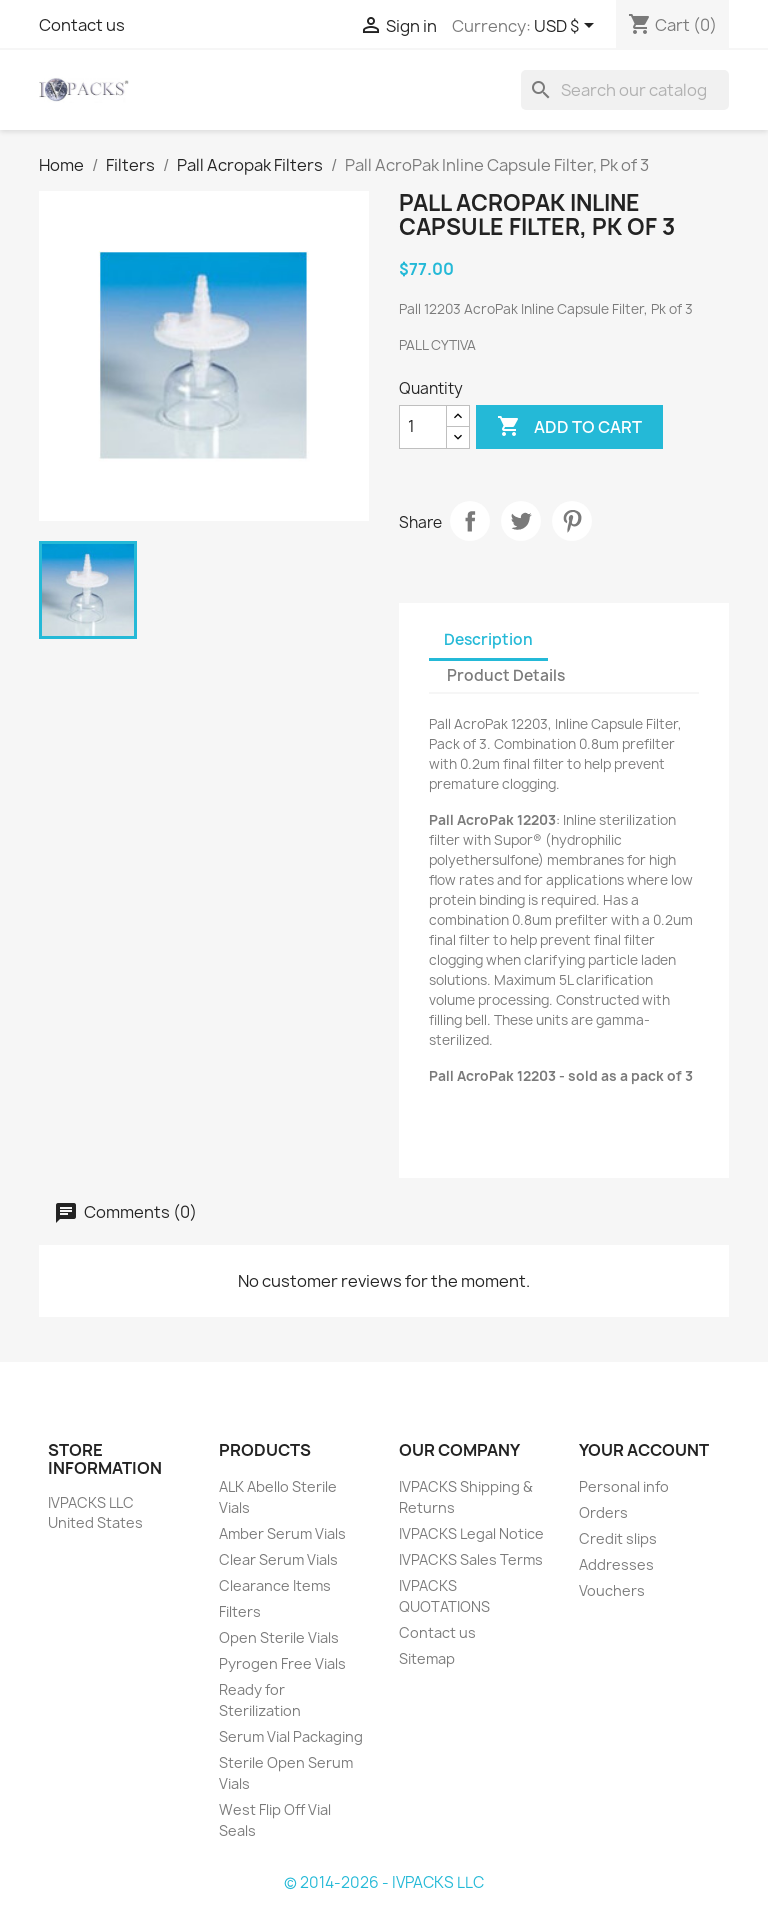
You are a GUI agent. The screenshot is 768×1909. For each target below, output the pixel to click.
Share (470, 521)
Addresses (616, 1564)
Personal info (624, 1486)
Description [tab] (488, 639)
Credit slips (618, 1538)
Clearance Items (275, 1585)
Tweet (521, 521)
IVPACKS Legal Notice (471, 1533)
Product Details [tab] (506, 675)
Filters (240, 1611)
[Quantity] (423, 427)
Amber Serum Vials (282, 1533)
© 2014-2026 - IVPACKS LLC (384, 1882)
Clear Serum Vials (278, 1559)
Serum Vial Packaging (291, 1736)
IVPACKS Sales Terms (471, 1559)
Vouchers (612, 1590)
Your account (644, 1450)
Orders (603, 1512)
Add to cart (569, 427)
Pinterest (572, 521)
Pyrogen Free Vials (282, 1663)
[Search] (625, 90)
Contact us (82, 25)
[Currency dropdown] (567, 27)
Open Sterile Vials (279, 1637)
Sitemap (427, 1658)
